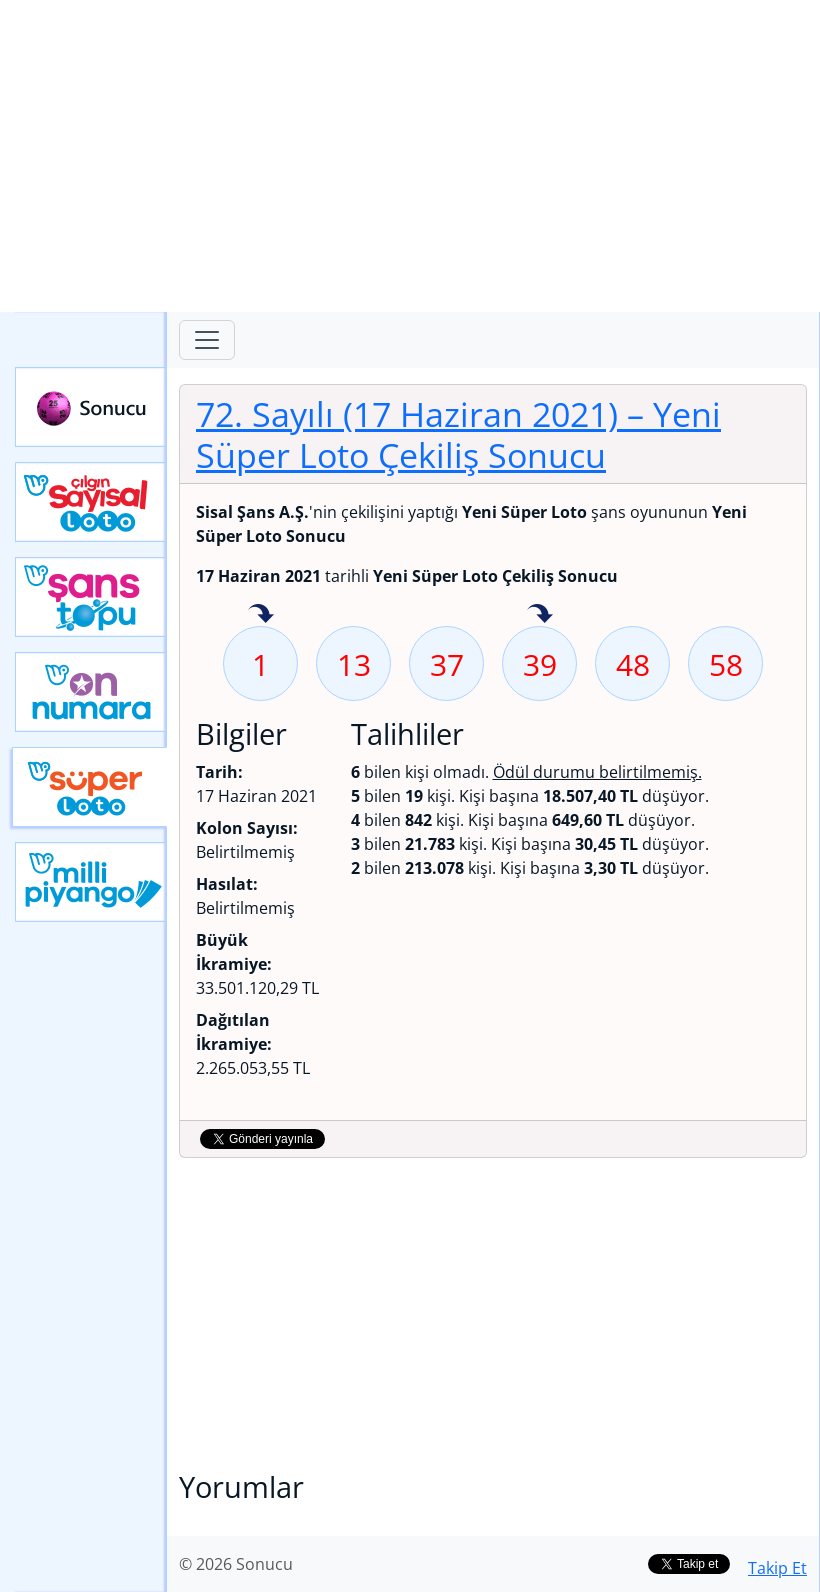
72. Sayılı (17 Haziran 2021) (458, 434)
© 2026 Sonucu (236, 1564)
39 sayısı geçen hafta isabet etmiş (540, 615)
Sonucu (91, 407)
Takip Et (777, 1568)
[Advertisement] (410, 156)
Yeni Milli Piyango (91, 882)
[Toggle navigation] (207, 340)
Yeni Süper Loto (89, 787)
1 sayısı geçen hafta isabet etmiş (261, 615)
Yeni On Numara (91, 692)
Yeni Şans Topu (91, 597)
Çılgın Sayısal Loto (91, 502)
